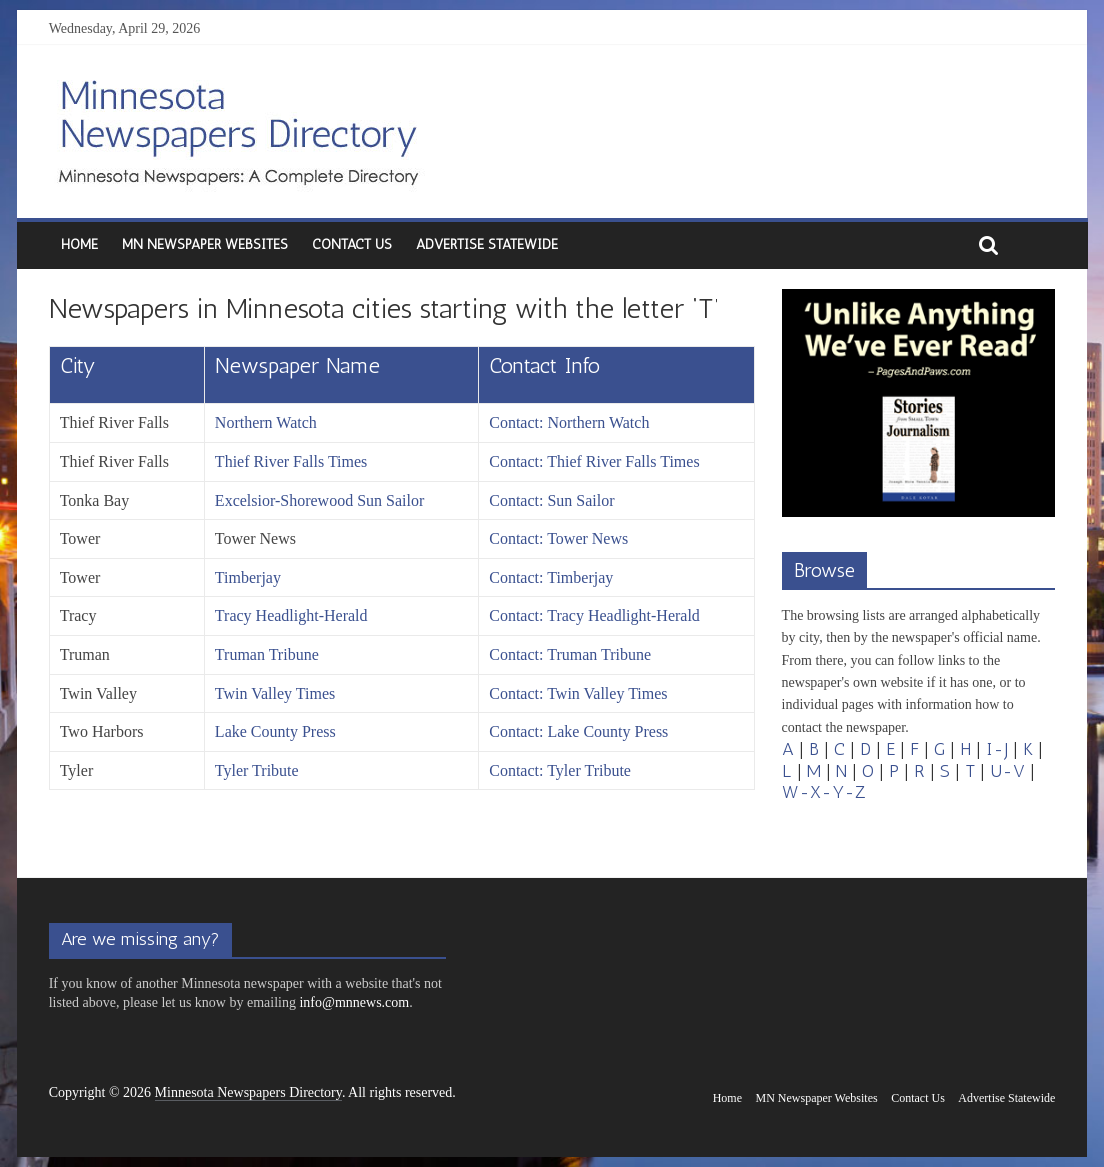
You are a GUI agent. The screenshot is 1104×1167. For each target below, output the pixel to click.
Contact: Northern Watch (569, 422)
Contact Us (352, 244)
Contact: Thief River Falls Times (594, 461)
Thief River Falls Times (291, 461)
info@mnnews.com (354, 1002)
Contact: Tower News (558, 538)
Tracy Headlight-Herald (291, 615)
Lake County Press (275, 731)
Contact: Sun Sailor (551, 500)
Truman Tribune (267, 654)
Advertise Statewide (487, 244)
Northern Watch (266, 422)
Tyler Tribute (257, 770)
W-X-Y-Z (824, 792)
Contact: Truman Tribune (570, 654)
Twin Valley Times (275, 693)
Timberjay (248, 577)
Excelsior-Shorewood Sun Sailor (319, 500)
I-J (997, 749)
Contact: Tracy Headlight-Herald (594, 615)
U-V (1007, 771)
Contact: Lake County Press (578, 731)
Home (79, 244)
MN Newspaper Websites (205, 244)
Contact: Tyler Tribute (560, 770)
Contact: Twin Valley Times (578, 693)
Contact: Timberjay (551, 577)
